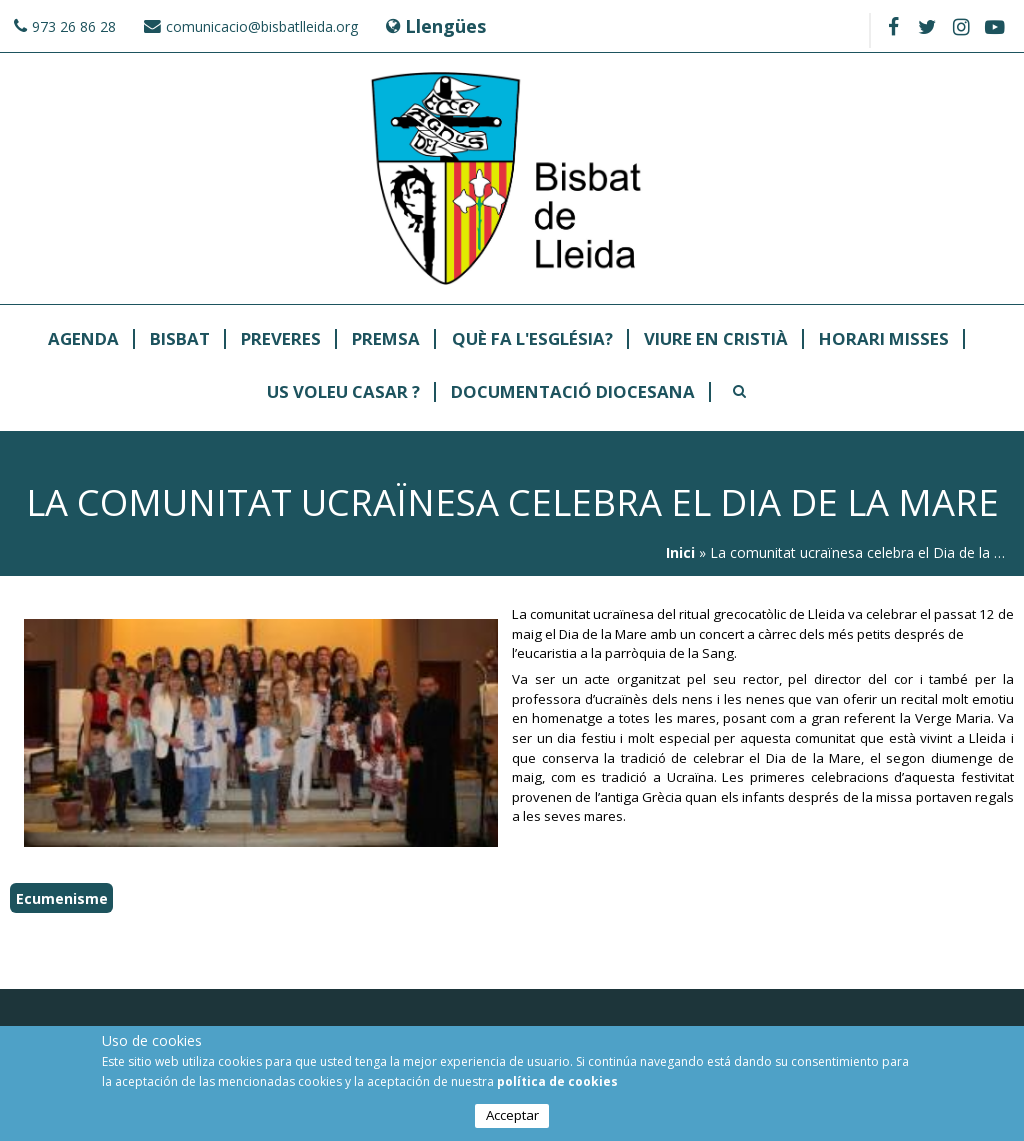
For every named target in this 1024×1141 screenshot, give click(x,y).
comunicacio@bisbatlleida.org (262, 26)
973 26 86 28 (74, 26)
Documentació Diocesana (573, 392)
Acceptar (512, 1116)
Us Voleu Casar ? (343, 392)
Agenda (83, 339)
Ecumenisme (62, 898)
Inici (680, 552)
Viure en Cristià (716, 339)
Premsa (386, 339)
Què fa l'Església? (532, 339)
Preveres (281, 339)
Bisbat (180, 339)
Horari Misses (884, 339)
